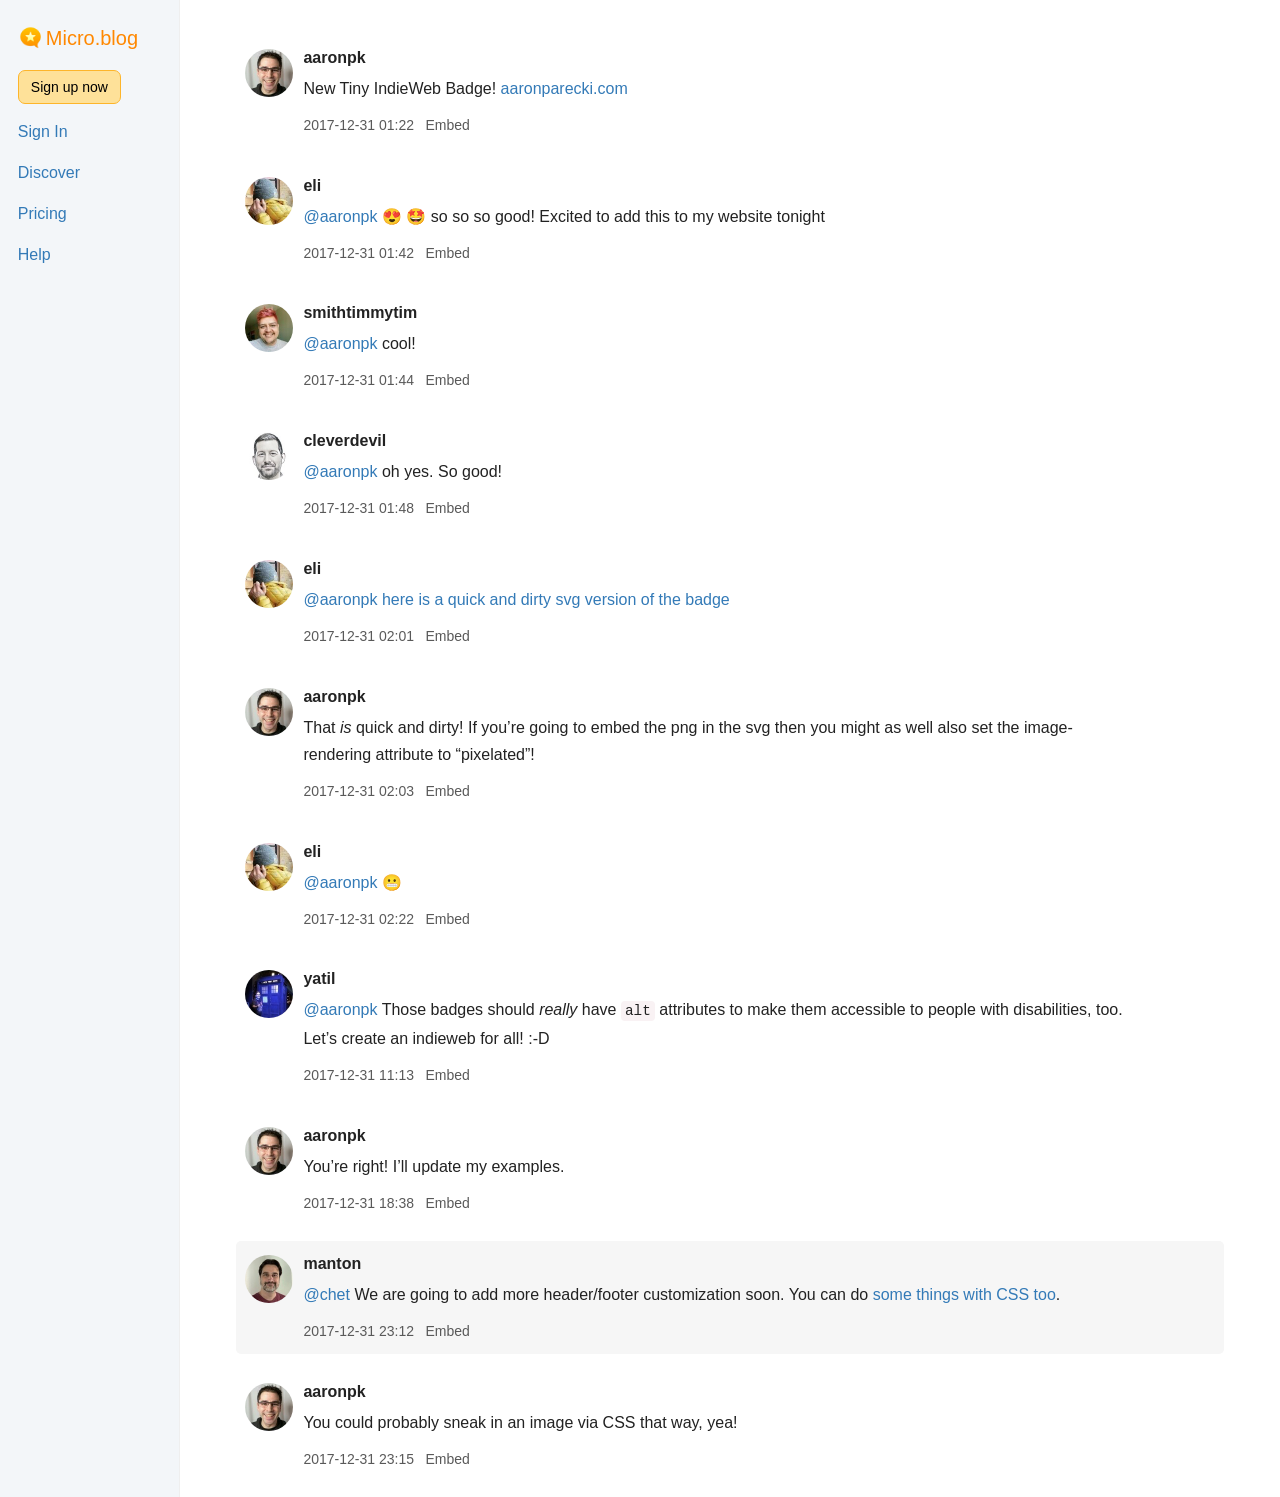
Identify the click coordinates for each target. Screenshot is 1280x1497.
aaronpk (334, 57)
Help (34, 254)
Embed (447, 125)
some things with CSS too (964, 1294)
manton (332, 1263)
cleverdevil (344, 440)
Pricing (42, 213)
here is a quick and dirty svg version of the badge (556, 599)
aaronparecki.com (564, 88)
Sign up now (69, 87)
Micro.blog (92, 38)
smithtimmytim (360, 312)
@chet (326, 1294)
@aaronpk (340, 216)
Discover (49, 172)
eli (312, 185)
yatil (319, 978)
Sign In (43, 131)
